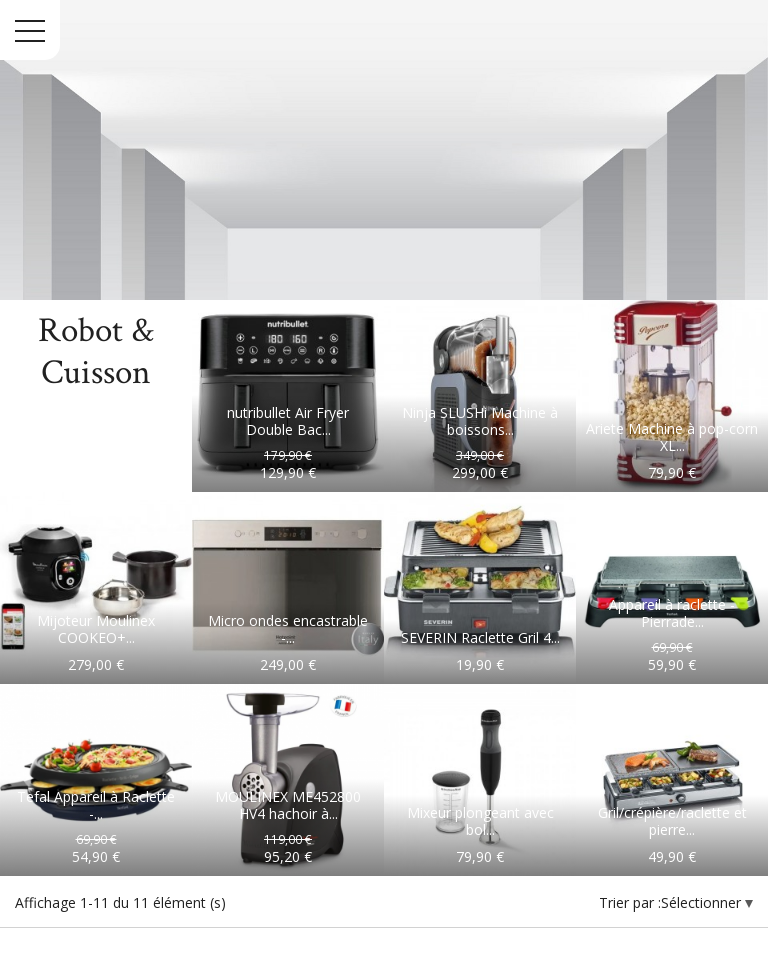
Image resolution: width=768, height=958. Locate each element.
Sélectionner (703, 902)
